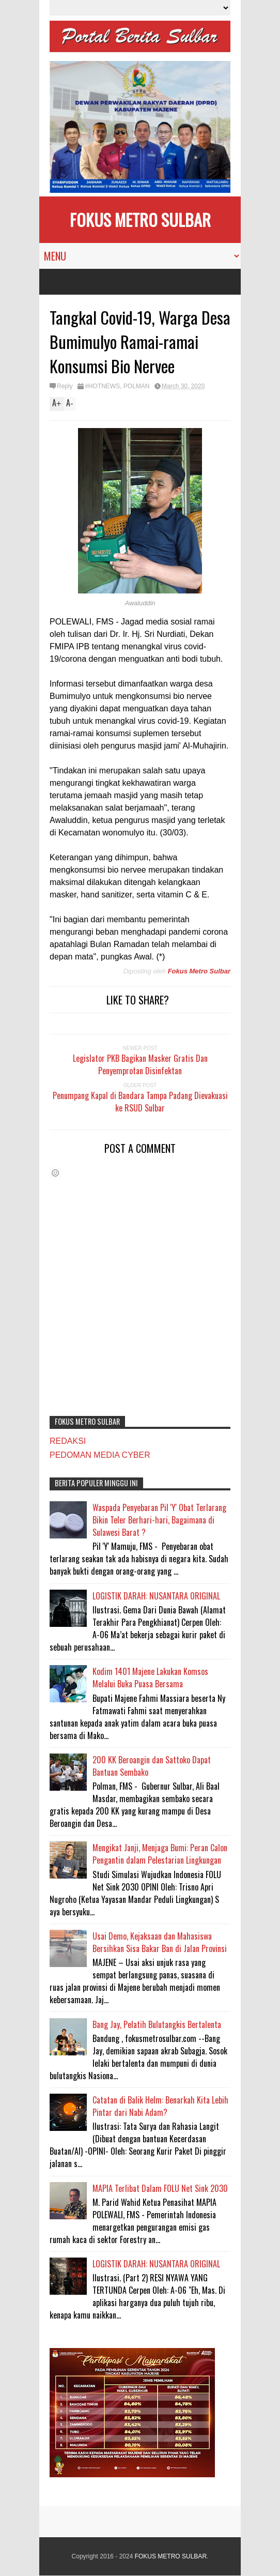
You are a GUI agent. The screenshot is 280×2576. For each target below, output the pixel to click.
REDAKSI (68, 1441)
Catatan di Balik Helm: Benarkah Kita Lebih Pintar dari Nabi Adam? (160, 2106)
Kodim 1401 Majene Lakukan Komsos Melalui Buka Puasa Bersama (150, 1677)
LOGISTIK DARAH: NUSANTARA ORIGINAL (156, 1596)
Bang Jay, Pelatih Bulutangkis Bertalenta (156, 2024)
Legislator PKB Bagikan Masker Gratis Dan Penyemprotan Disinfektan (140, 1064)
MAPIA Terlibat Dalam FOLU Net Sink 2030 (160, 2188)
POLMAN (136, 386)
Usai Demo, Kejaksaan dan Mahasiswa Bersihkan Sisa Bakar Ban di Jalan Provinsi (159, 1942)
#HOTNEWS (102, 386)
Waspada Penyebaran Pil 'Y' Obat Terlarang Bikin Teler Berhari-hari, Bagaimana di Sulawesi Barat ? (159, 1519)
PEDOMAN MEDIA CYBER (100, 1455)
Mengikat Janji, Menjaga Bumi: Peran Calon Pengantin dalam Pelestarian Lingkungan (159, 1853)
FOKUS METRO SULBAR (140, 219)
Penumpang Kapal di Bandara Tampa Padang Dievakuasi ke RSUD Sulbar (140, 1101)
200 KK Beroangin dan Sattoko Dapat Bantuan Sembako (151, 1766)
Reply (65, 386)
